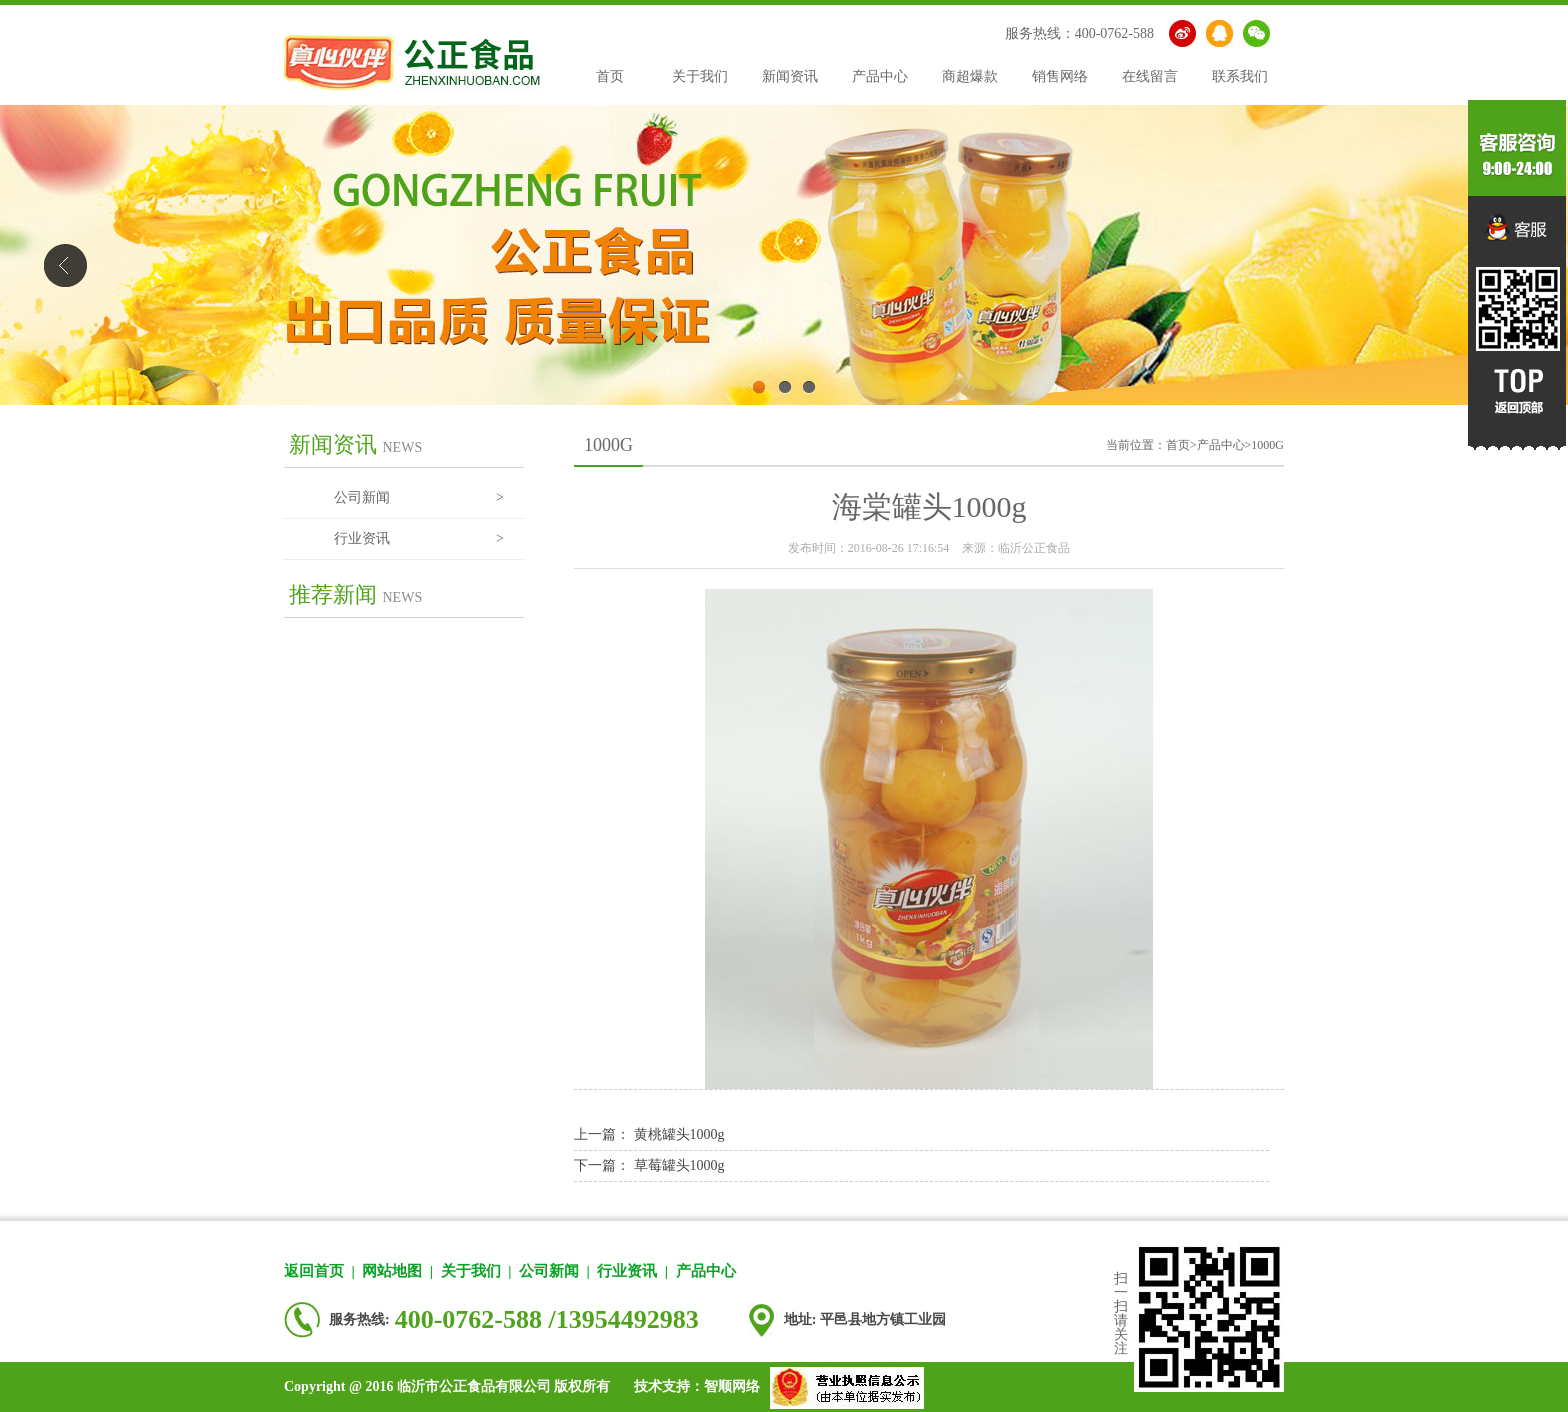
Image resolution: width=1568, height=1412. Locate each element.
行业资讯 (419, 539)
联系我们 (1240, 76)
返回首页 (314, 1271)
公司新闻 (419, 498)
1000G (1267, 445)
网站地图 (392, 1271)
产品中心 (880, 76)
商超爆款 (970, 76)
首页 (610, 76)
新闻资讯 (790, 76)
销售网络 (1060, 76)
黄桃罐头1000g (679, 1134)
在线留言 (1150, 76)
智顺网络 (732, 1386)
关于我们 (700, 76)
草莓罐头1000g (679, 1165)
